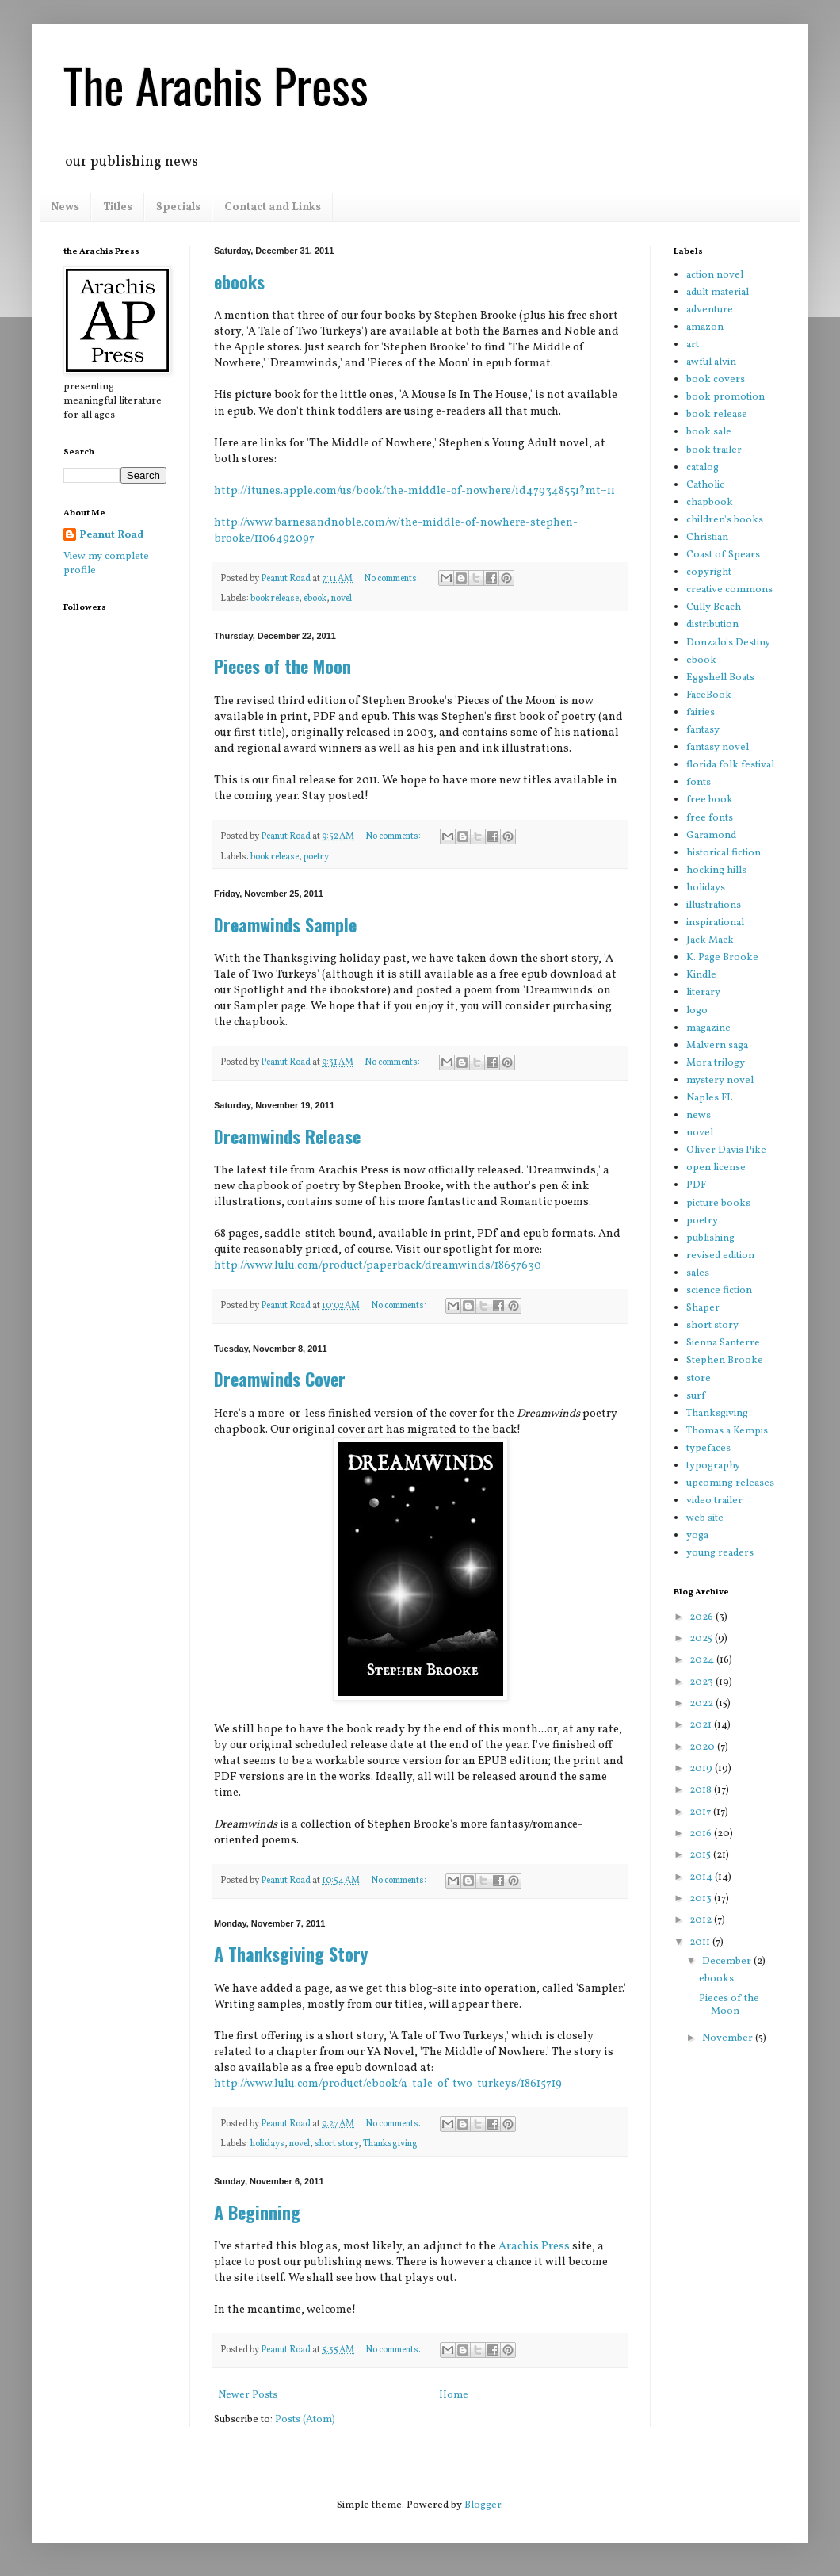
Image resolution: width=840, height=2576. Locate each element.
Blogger (482, 2505)
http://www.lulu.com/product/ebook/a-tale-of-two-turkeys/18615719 (388, 2084)
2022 (702, 1704)
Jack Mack (710, 940)
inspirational (715, 923)
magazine (708, 1028)
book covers (715, 380)
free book (709, 800)
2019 (702, 1769)
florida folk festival (730, 765)
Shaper (703, 1308)
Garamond (711, 836)
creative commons (729, 590)
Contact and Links (272, 207)
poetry (316, 857)
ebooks (239, 281)
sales (697, 1273)
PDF (696, 1185)
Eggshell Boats (720, 678)
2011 (700, 1942)
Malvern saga (717, 1046)
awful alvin (711, 362)
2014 (702, 1877)
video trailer (714, 1501)
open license (716, 1168)
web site (705, 1518)
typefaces (708, 1448)
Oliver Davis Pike (726, 1150)
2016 (701, 1834)
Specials (178, 207)
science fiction (719, 1291)
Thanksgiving (390, 2144)
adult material (717, 292)
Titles (117, 207)
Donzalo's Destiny (728, 643)
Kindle (701, 975)
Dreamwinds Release (287, 1136)
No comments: (392, 578)
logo (697, 1011)
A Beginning (257, 2212)
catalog (702, 468)
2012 (701, 1920)
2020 (703, 1747)
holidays (267, 2144)
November (728, 2038)
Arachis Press (534, 2246)
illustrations (713, 905)
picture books (718, 1203)
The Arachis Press (215, 84)
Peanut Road (111, 535)
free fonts (709, 818)
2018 (701, 1790)
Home (453, 2395)
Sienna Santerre (723, 1343)
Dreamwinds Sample (285, 924)
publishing (710, 1238)
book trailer (714, 450)
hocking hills (716, 870)
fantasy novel (717, 748)
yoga (697, 1536)
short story (336, 2144)
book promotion (725, 397)
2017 (701, 1812)
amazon (705, 327)
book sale (708, 432)
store (698, 1379)
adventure (709, 310)
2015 (701, 1855)
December (728, 1961)
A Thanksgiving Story (291, 1953)
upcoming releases (730, 1483)
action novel (714, 275)
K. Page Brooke (722, 958)
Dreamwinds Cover (280, 1378)
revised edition (720, 1256)
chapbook (709, 503)
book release (274, 598)
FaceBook (708, 695)
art (692, 345)
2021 (701, 1725)
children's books (724, 520)
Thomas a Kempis (727, 1431)
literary (703, 993)
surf (695, 1396)
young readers (720, 1553)
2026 (702, 1617)
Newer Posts (247, 2395)
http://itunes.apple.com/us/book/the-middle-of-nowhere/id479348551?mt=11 (414, 491)
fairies (700, 713)
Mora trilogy (715, 1063)
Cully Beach (713, 607)
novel (341, 598)
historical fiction (723, 853)
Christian (707, 537)
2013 (701, 1899)
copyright (708, 572)
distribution (712, 625)
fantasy (703, 730)
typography (713, 1466)
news (698, 1115)
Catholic (705, 485)
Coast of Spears (723, 555)
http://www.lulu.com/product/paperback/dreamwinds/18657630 (377, 1265)
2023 (702, 1682)
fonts (698, 782)
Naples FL (709, 1098)
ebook (315, 598)
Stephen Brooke (724, 1360)
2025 (702, 1639)
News (65, 207)
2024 (702, 1660)
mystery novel (720, 1081)
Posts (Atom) (305, 2420)
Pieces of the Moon (282, 666)
